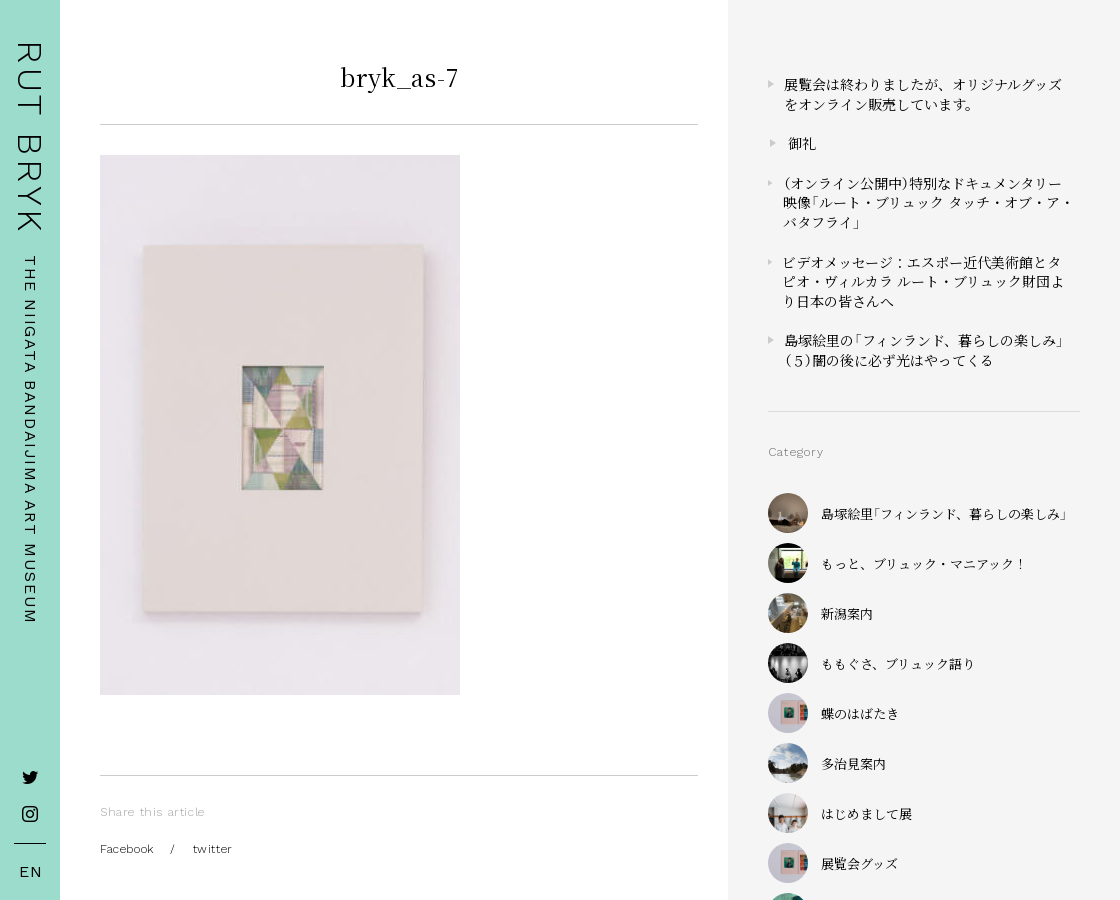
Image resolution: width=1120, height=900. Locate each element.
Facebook (127, 849)
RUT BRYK (30, 137)
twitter (213, 849)
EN (31, 872)
